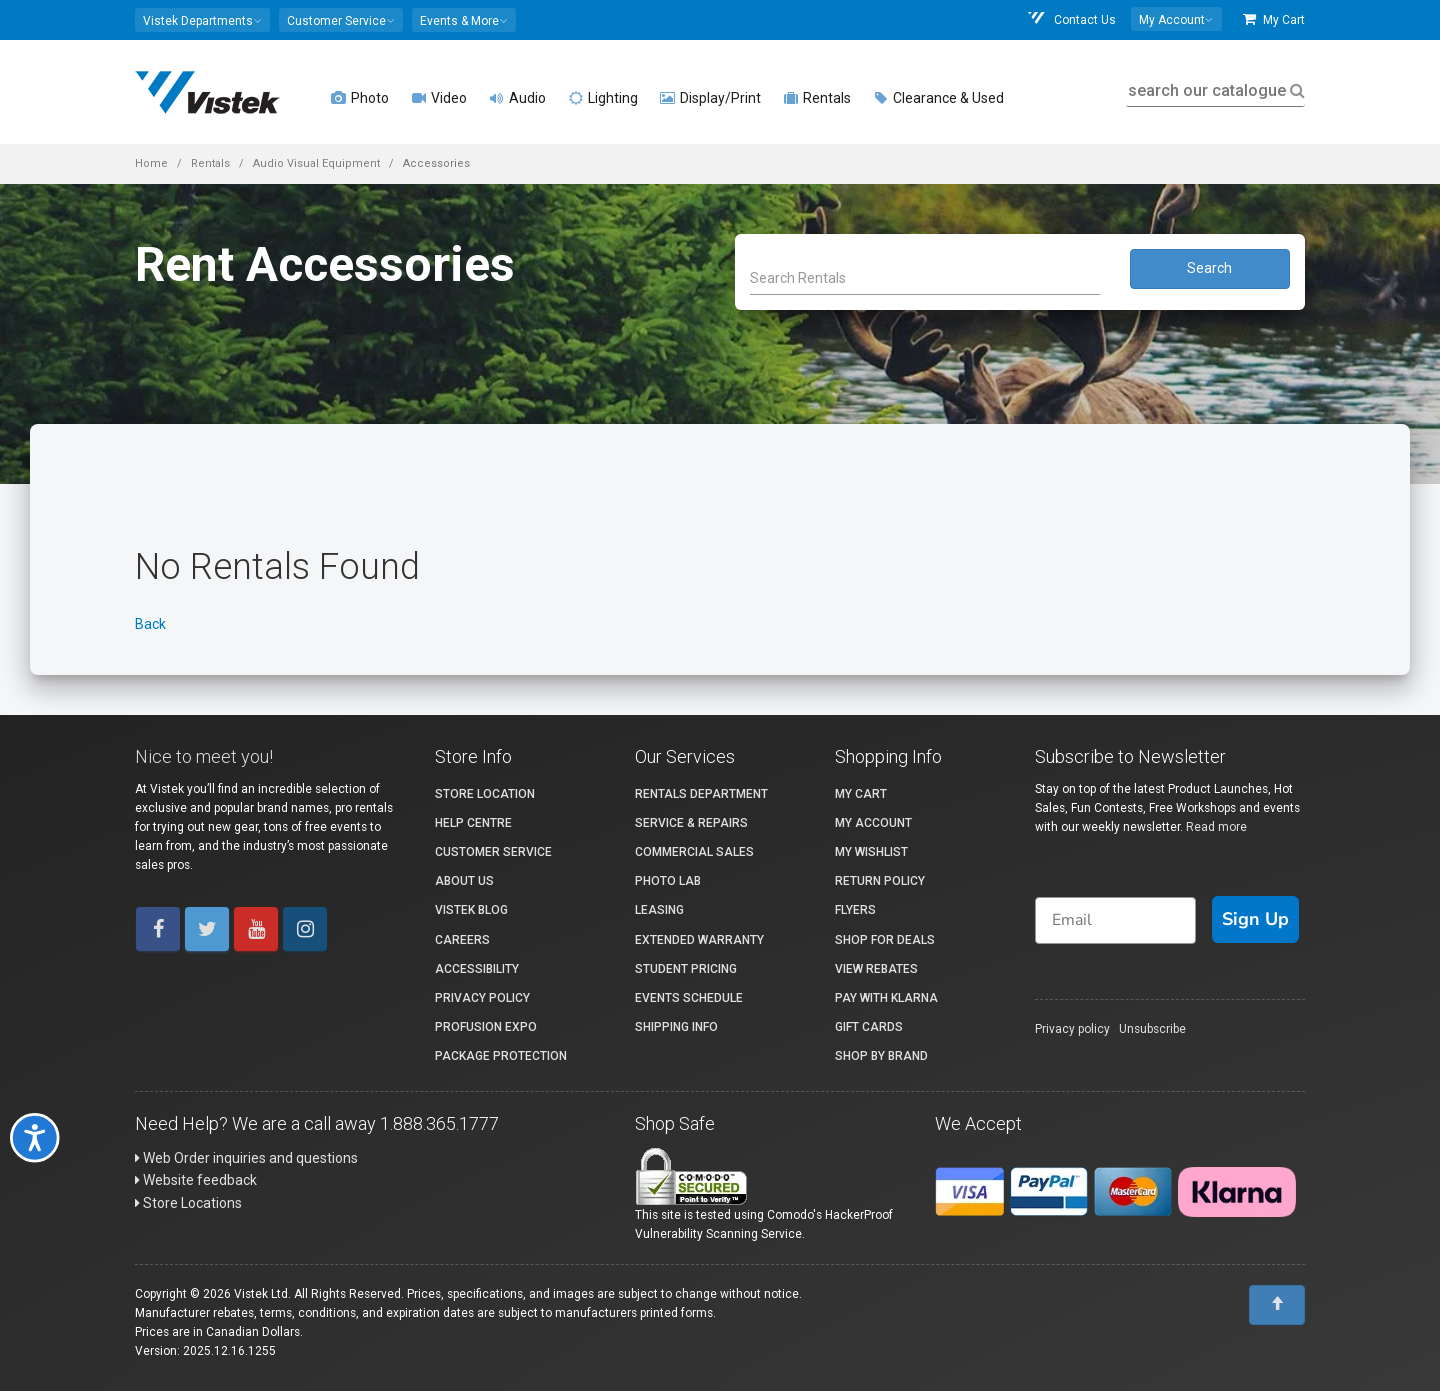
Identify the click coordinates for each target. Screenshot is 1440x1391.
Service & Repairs (691, 823)
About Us (464, 881)
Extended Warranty (699, 940)
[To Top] (1277, 1305)
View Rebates (876, 969)
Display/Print (710, 98)
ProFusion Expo (486, 1027)
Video (439, 98)
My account (873, 823)
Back (150, 624)
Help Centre (473, 823)
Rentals (817, 98)
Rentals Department (701, 794)
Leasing (659, 910)
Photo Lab (668, 881)
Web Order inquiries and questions (246, 1158)
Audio (517, 98)
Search (1209, 268)
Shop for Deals (885, 940)
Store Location (485, 794)
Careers (462, 940)
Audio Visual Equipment (316, 163)
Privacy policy (1072, 1029)
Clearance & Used (938, 98)
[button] (202, 20)
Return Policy (880, 881)
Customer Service (493, 852)
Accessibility (477, 969)
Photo (360, 98)
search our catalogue (1214, 90)
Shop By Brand (881, 1056)
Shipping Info (676, 1027)
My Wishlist (871, 852)
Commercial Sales (694, 852)
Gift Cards (869, 1027)
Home (151, 163)
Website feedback (196, 1180)
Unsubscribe (1152, 1029)
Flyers (855, 910)
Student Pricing (686, 969)
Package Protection (501, 1056)
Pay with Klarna (886, 998)
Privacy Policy (482, 998)
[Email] (1115, 920)
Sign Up (1255, 919)
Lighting (603, 98)
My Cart (1274, 19)
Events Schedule (689, 998)
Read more (1216, 827)
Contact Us (1071, 19)
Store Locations (188, 1203)
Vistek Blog (471, 910)
